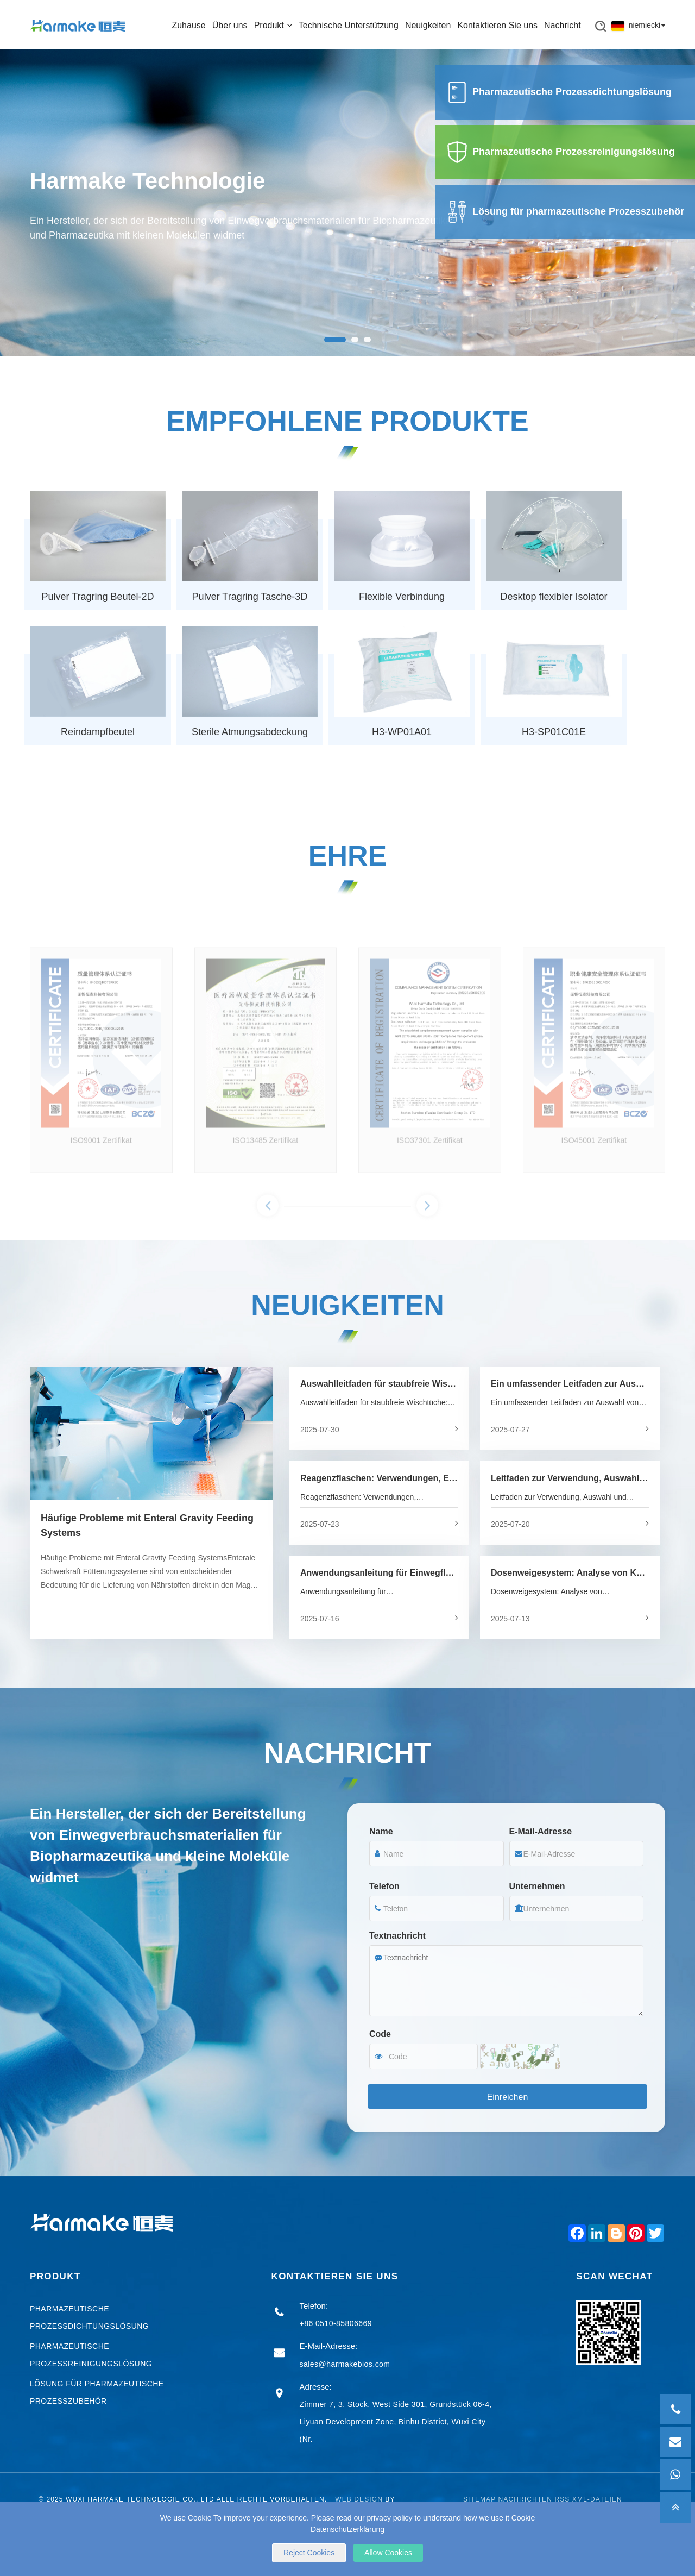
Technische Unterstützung (349, 24)
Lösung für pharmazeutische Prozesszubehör (565, 211)
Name (381, 1832)
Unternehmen (537, 1886)
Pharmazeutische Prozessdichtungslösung (559, 91)
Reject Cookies (308, 2552)
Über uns (230, 24)
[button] (335, 340)
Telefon (384, 1886)
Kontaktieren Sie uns (497, 24)
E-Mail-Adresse (540, 1832)
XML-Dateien (597, 2500)
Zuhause (188, 24)
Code (380, 2034)
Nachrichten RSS (534, 2500)
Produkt (273, 24)
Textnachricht (397, 1936)
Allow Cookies (388, 2552)
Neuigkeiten (428, 24)
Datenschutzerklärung (347, 2529)
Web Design (359, 2500)
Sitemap (479, 2500)
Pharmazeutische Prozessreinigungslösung (560, 151)
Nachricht (562, 24)
